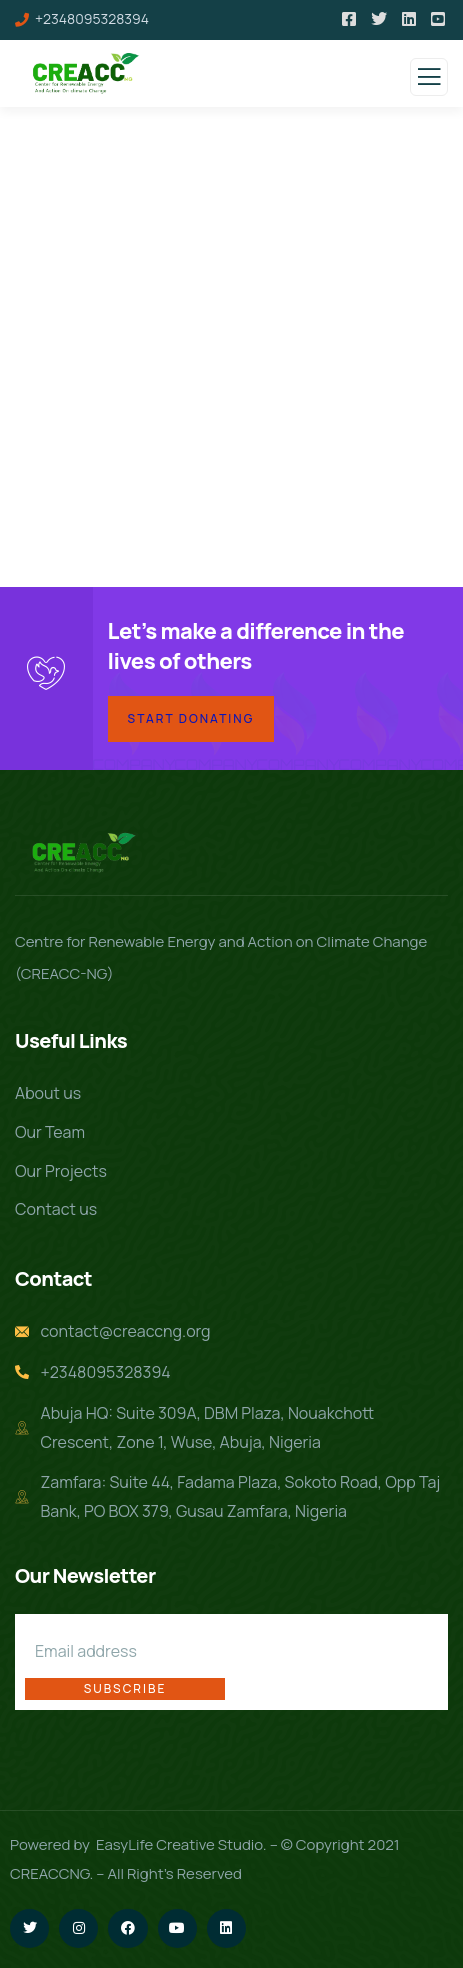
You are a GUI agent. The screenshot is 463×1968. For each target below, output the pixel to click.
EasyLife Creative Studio (179, 1844)
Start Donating (191, 718)
